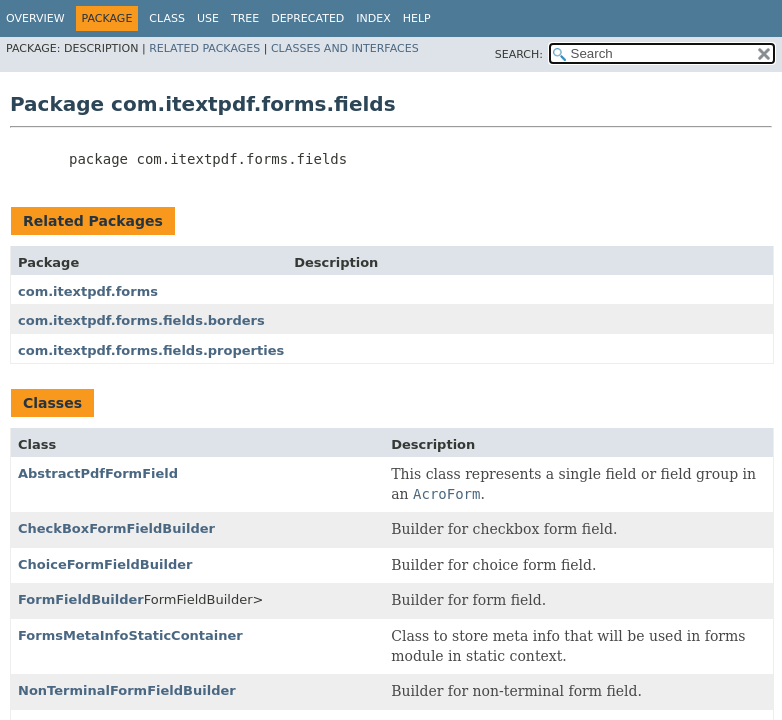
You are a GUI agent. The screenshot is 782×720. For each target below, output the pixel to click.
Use (208, 18)
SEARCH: (519, 54)
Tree (245, 18)
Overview (35, 18)
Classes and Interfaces (345, 48)
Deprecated (307, 18)
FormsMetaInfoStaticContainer (130, 635)
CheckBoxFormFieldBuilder (116, 528)
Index (373, 18)
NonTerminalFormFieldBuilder (127, 690)
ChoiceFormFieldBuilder (105, 564)
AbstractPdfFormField (98, 473)
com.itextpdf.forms (88, 291)
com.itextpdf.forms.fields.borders (141, 320)
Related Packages (204, 48)
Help (417, 18)
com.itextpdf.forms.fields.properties (151, 350)
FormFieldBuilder (81, 599)
